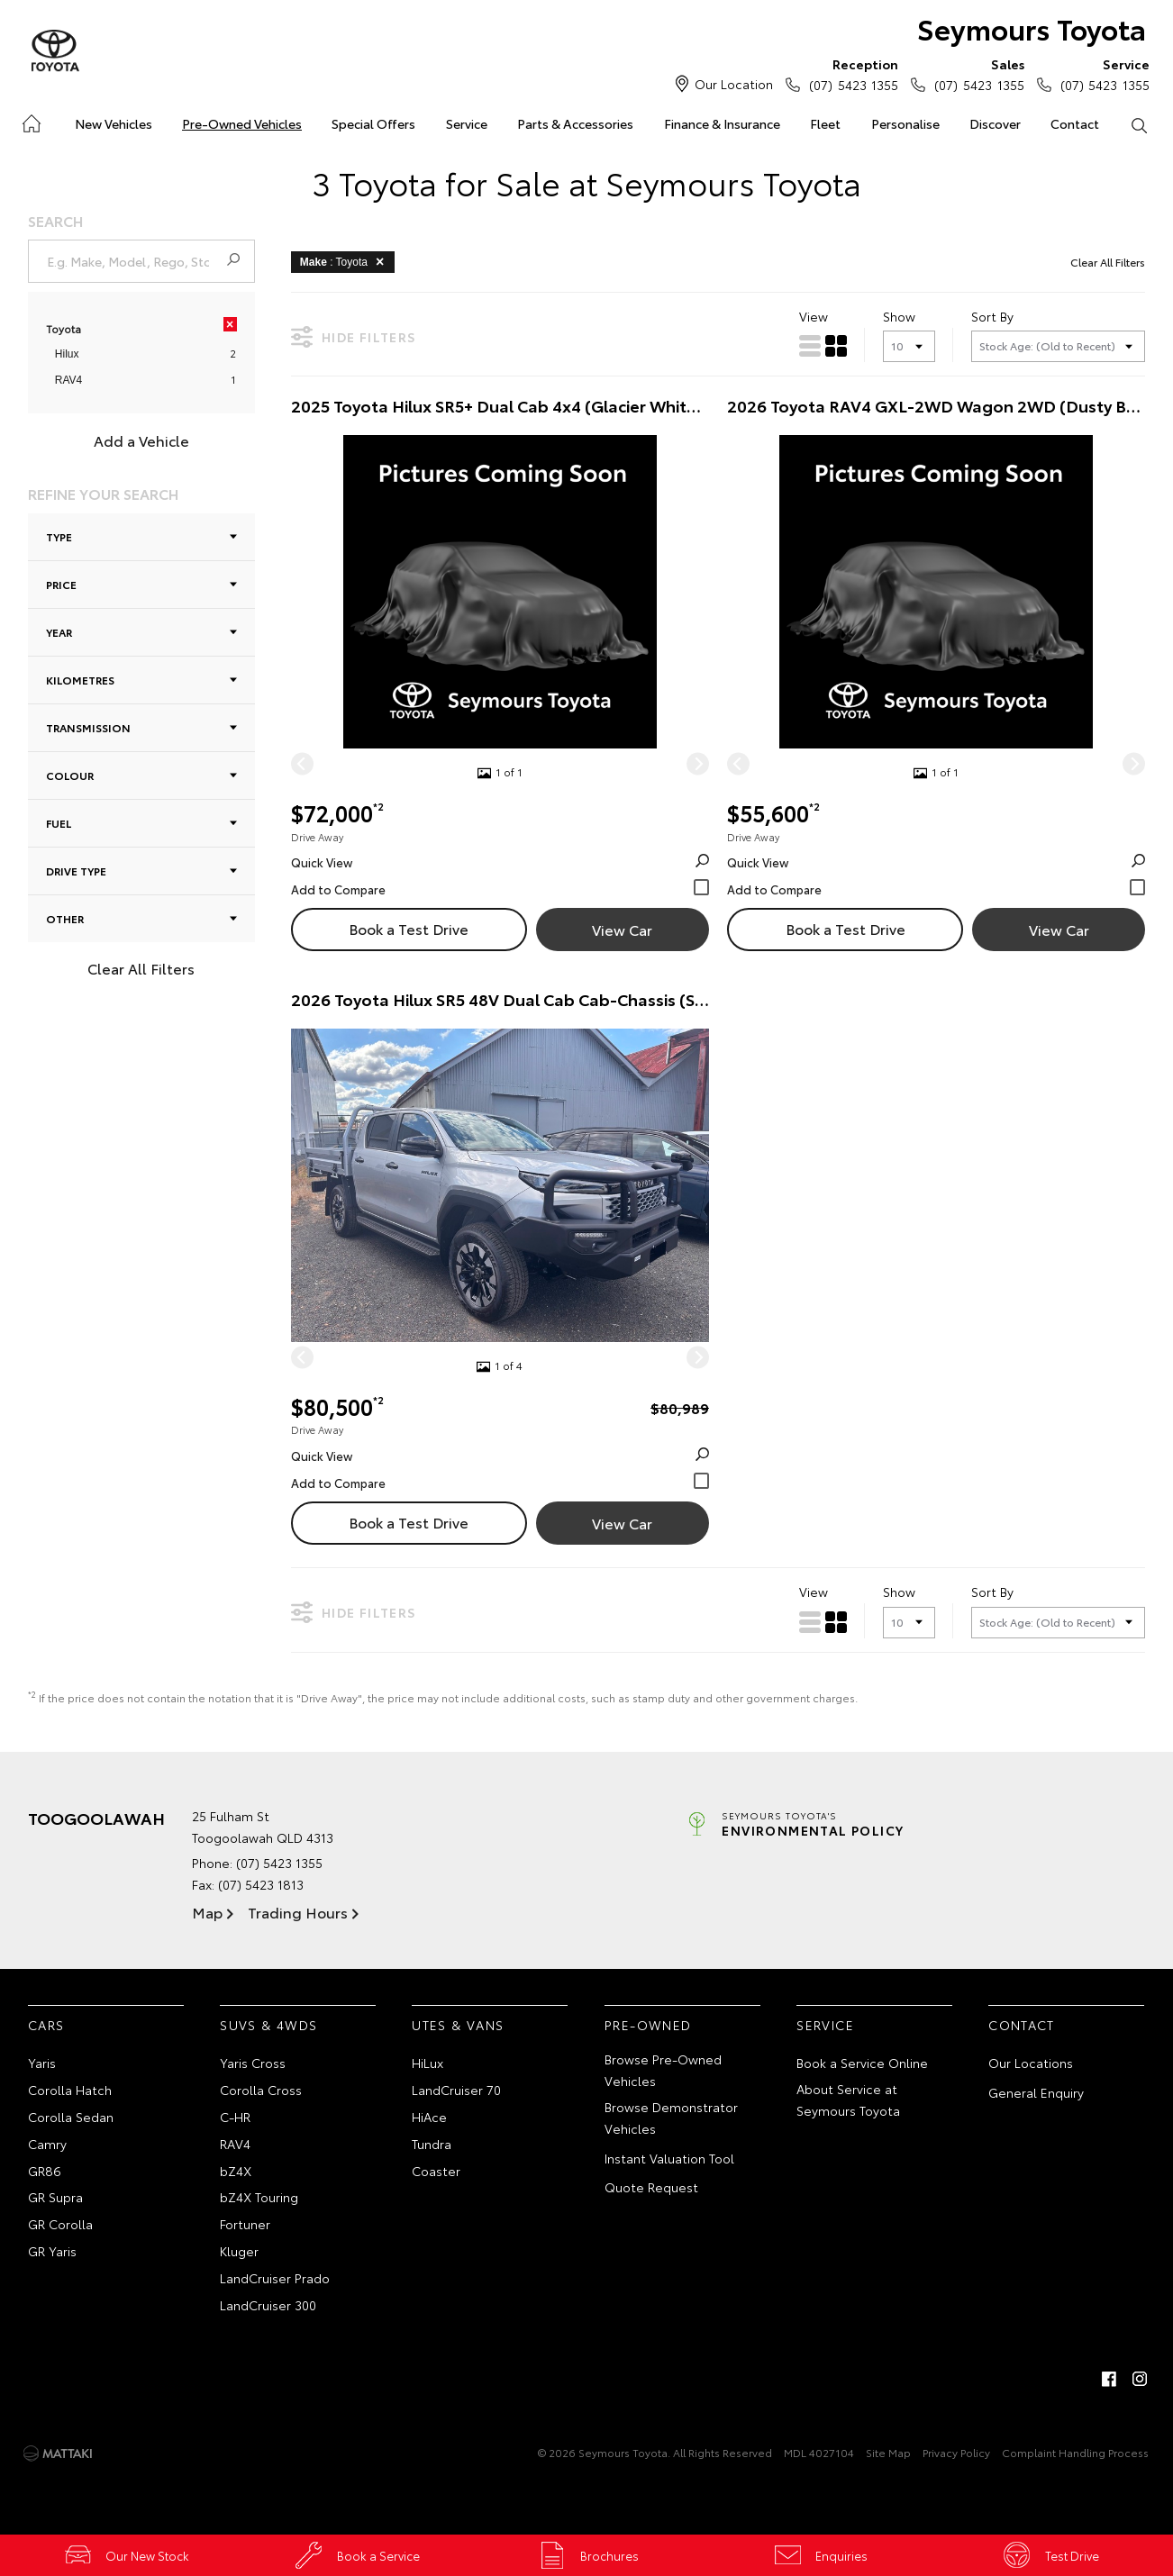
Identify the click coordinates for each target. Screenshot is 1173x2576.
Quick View (500, 863)
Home (30, 120)
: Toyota (345, 261)
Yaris (42, 2063)
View (813, 316)
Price (141, 584)
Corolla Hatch (70, 2091)
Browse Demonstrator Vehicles (671, 2118)
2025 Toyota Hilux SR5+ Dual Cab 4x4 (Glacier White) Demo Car (500, 406)
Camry (47, 2145)
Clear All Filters (142, 967)
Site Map (888, 2453)
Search (1131, 124)
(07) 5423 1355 (849, 74)
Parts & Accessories (575, 123)
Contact (1074, 123)
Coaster (436, 2172)
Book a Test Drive (409, 929)
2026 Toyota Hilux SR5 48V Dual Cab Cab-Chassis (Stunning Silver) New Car (500, 999)
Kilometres (141, 679)
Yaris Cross (253, 2063)
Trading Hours (298, 1911)
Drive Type (141, 870)
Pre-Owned (648, 2026)
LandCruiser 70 (456, 2091)
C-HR (235, 2118)
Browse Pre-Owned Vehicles (663, 2071)
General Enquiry (1036, 2093)
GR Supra (55, 2198)
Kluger (239, 2252)
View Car (623, 930)
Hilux (67, 355)
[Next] (698, 764)
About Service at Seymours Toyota (848, 2100)
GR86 (44, 2172)
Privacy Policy (956, 2453)
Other (141, 918)
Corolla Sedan (71, 2118)
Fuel (141, 822)
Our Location (734, 84)
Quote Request (651, 2188)
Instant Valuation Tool (669, 2159)
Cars (46, 2026)
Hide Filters (354, 337)
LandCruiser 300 (268, 2306)
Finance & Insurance (722, 123)
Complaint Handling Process (1075, 2453)
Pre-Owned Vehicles (242, 123)
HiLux (427, 2063)
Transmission (141, 727)
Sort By (992, 316)
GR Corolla (60, 2225)
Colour (141, 775)
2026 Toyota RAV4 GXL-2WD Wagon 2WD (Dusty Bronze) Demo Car (936, 406)
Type (141, 536)
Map (207, 1911)
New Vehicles (113, 123)
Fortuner (245, 2225)
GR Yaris (52, 2252)
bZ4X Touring (259, 2198)
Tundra (431, 2145)
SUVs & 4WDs (268, 2026)
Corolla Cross (261, 2091)
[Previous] (302, 764)
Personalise (905, 123)
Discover (995, 123)
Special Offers (373, 123)
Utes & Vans (458, 2026)
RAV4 (68, 381)
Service (466, 123)
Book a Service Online (862, 2063)
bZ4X (235, 2172)
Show (899, 316)
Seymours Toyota (1029, 28)
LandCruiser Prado (275, 2279)
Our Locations (1030, 2063)
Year (141, 631)
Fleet (825, 123)
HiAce (429, 2118)
